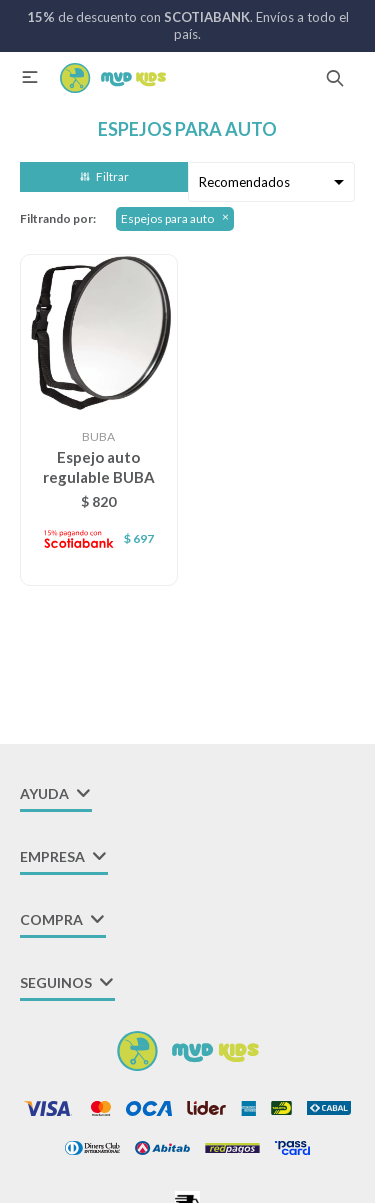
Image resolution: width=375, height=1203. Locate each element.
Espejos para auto (167, 218)
